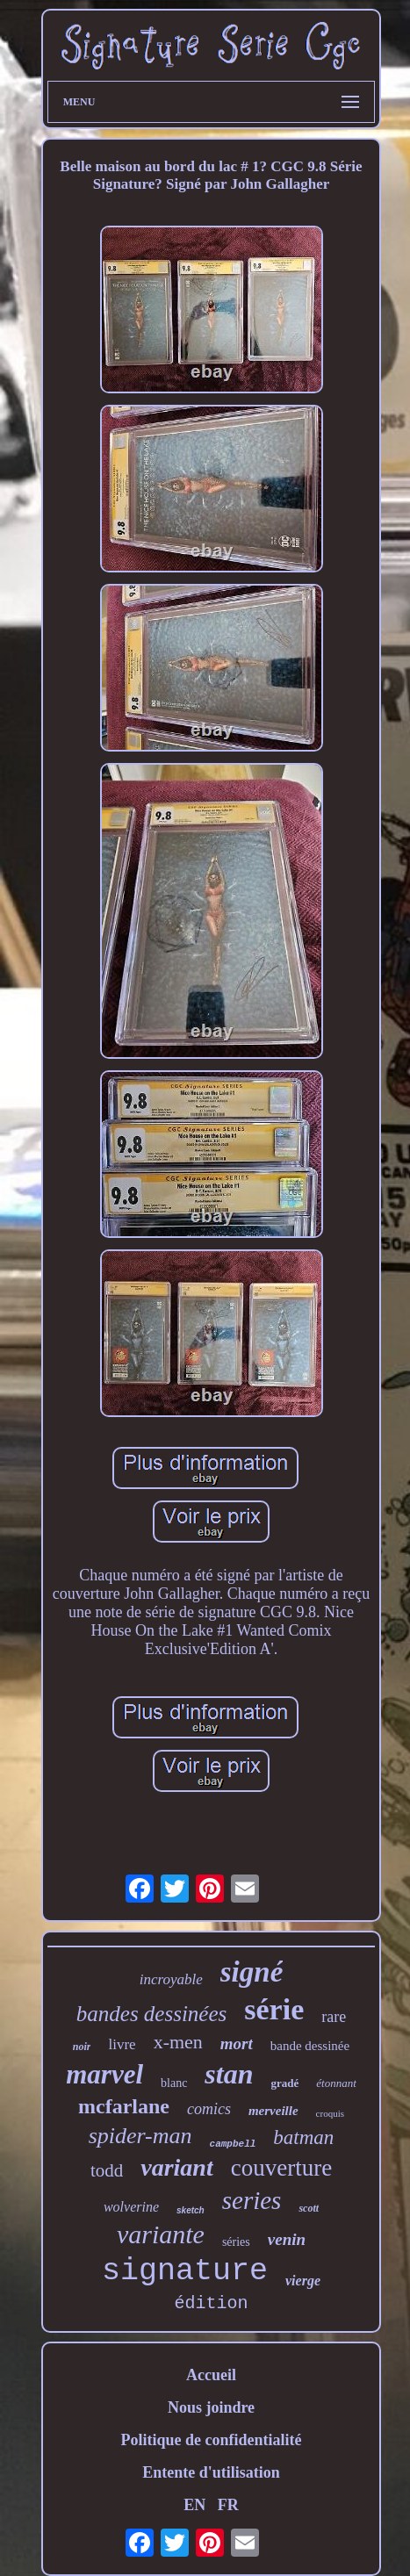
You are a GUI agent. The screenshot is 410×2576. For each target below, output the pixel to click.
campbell (233, 2144)
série (274, 2009)
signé (252, 1972)
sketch (190, 2210)
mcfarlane (123, 2106)
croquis (330, 2113)
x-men (178, 2042)
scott (309, 2208)
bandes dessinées (151, 2014)
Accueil (211, 2375)
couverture (281, 2168)
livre (121, 2044)
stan (229, 2074)
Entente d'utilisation (211, 2472)
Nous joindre (211, 2407)
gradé (285, 2083)
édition (211, 2303)
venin (287, 2239)
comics (209, 2109)
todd (106, 2170)
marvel (104, 2074)
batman (303, 2137)
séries (236, 2242)
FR (228, 2505)
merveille (273, 2111)
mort (236, 2043)
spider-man (140, 2135)
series (252, 2200)
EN (194, 2505)
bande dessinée (309, 2046)
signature (185, 2271)
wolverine (131, 2206)
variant (176, 2167)
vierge (302, 2280)
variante (161, 2234)
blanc (174, 2083)
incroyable (171, 1979)
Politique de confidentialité (211, 2440)
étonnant (336, 2083)
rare (333, 2017)
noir (82, 2046)
